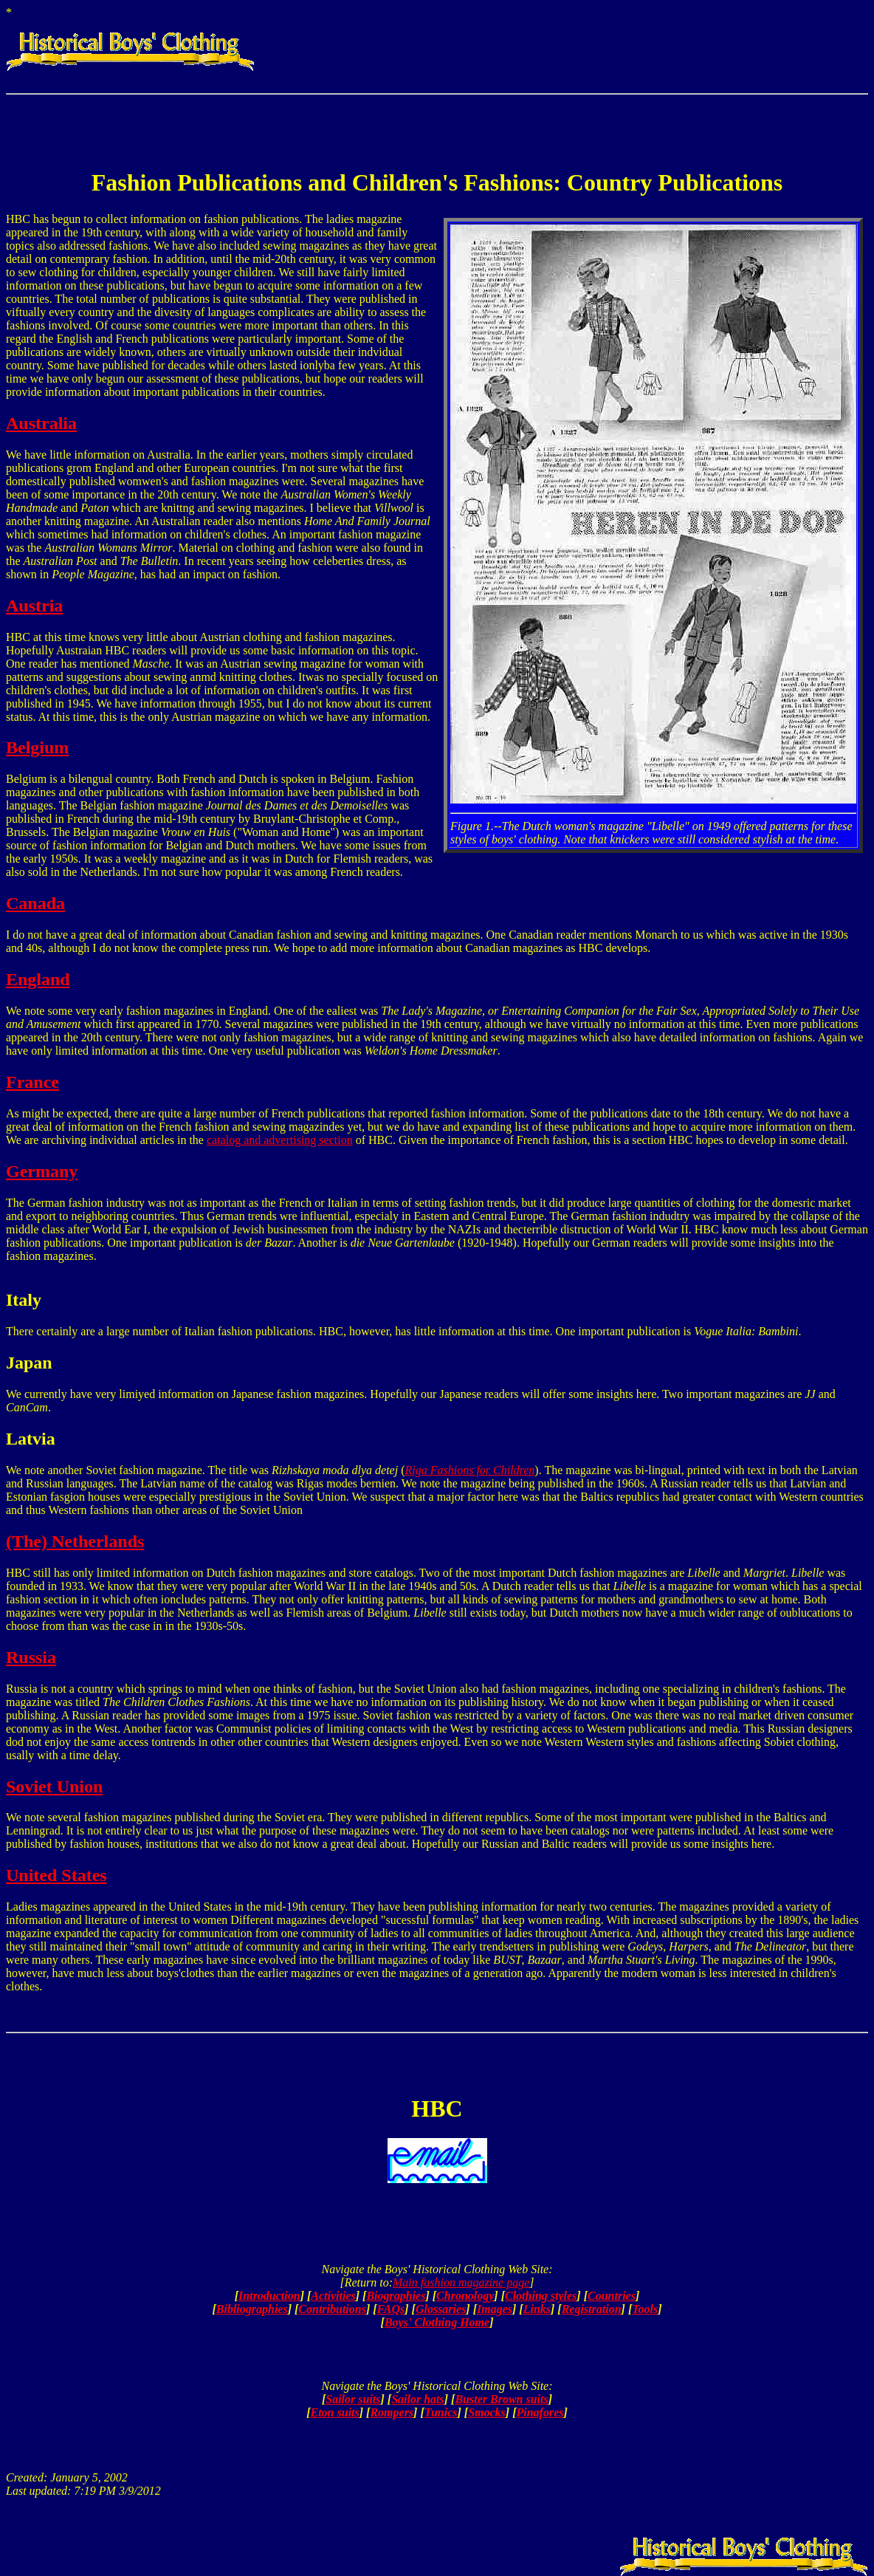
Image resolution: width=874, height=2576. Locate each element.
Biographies (395, 2295)
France (32, 1082)
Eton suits (335, 2412)
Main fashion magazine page (461, 2282)
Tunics (441, 2412)
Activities (333, 2295)
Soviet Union (54, 1786)
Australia (41, 423)
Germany (42, 1171)
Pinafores (539, 2412)
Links (537, 2309)
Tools (645, 2309)
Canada (35, 903)
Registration (592, 2309)
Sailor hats (417, 2399)
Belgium (37, 747)
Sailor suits (353, 2399)
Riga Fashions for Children (470, 1470)
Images (494, 2309)
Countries (612, 2295)
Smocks (487, 2412)
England (38, 979)
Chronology (465, 2295)
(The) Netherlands (75, 1541)
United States (56, 1875)
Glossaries (441, 2309)
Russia (31, 1657)
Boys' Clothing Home (437, 2322)
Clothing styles (541, 2295)
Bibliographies (252, 2309)
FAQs (391, 2309)
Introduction (269, 2295)
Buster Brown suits (501, 2399)
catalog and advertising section (280, 1140)
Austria (34, 605)
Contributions (332, 2309)
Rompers (391, 2412)
